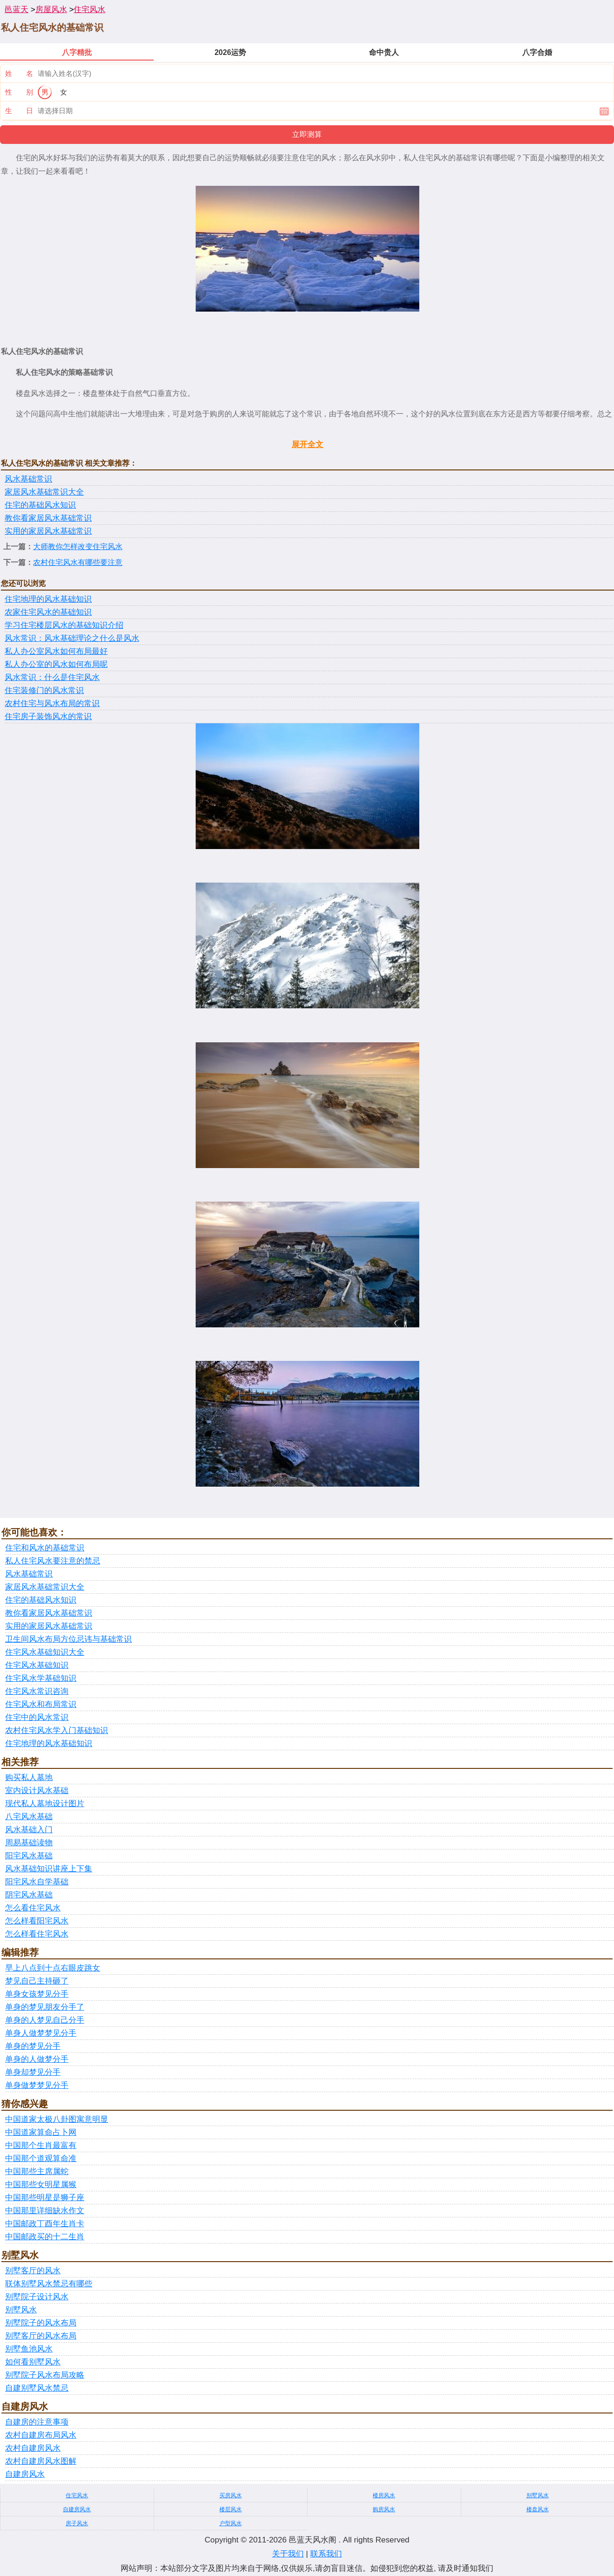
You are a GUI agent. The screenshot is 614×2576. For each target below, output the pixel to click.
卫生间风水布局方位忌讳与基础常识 (68, 1639)
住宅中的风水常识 (36, 1717)
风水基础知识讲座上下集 (48, 1868)
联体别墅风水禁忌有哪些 (48, 2283)
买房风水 (230, 2495)
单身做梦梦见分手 (36, 2085)
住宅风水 (89, 9)
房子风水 (77, 2523)
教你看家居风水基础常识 (48, 518)
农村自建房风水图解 (40, 2461)
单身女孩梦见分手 (36, 1994)
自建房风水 (25, 2474)
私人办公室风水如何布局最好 (56, 651)
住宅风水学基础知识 (40, 1678)
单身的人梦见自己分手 (44, 2020)
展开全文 (307, 444)
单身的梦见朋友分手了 (44, 2007)
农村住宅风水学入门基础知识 (56, 1730)
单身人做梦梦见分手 (40, 2033)
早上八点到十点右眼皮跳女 (52, 1968)
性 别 (19, 92)
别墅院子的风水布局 (40, 2322)
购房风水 (384, 2509)
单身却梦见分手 (33, 2072)
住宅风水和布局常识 (40, 1704)
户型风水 (230, 2523)
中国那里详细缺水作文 (44, 2210)
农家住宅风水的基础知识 (48, 612)
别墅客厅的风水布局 (40, 2335)
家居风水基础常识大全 (44, 492)
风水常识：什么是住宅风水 (52, 677)
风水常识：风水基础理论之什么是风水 (72, 638)
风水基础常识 (28, 479)
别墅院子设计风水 (36, 2296)
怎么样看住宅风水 (36, 1934)
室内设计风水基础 (36, 1790)
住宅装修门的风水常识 (44, 690)
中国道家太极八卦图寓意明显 (56, 2119)
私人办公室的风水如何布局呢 (56, 664)
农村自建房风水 (33, 2448)
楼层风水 (230, 2509)
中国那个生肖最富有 (40, 2145)
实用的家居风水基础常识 (48, 531)
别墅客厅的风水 (33, 2270)
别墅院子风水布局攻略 (44, 2375)
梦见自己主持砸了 (36, 1981)
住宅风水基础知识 (36, 1665)
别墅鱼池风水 (29, 2349)
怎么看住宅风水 (33, 1907)
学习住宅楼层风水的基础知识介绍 (64, 625)
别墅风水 (21, 2309)
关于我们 (288, 2553)
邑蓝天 (16, 9)
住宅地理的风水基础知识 (48, 599)
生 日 (19, 111)
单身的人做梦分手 (36, 2059)
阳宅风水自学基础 (36, 1881)
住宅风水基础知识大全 (44, 1652)
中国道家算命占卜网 (40, 2132)
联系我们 (326, 2553)
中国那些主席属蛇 (36, 2171)
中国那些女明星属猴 (40, 2184)
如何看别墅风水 (33, 2362)
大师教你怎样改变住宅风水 (78, 547)
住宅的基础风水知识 (40, 505)
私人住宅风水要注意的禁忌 (52, 1560)
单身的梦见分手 (33, 2046)
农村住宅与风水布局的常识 (52, 703)
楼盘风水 (537, 2509)
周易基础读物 (29, 1842)
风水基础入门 (29, 1829)
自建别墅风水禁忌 (36, 2388)
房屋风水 (51, 9)
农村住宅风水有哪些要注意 (78, 562)
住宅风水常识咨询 (36, 1691)
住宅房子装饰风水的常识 (48, 716)
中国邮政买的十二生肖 (44, 2236)
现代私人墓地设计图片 (44, 1803)
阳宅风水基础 (29, 1855)
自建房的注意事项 (36, 2422)
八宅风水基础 (29, 1816)
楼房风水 (384, 2495)
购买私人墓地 (29, 1777)
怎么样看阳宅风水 (36, 1921)
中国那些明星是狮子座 (44, 2197)
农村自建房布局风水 (40, 2435)
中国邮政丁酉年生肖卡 (44, 2223)
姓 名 (19, 73)
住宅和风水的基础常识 (44, 1547)
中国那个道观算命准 (40, 2158)
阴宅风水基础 (29, 1894)
